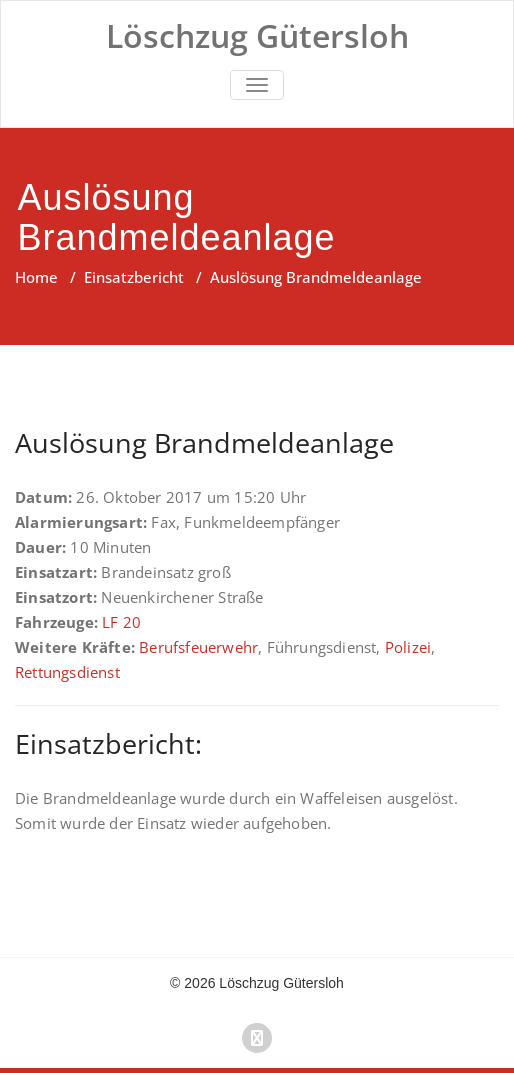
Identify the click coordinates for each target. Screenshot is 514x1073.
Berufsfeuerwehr (198, 647)
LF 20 (121, 622)
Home (36, 277)
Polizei (408, 647)
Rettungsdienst (67, 672)
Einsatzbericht (134, 277)
